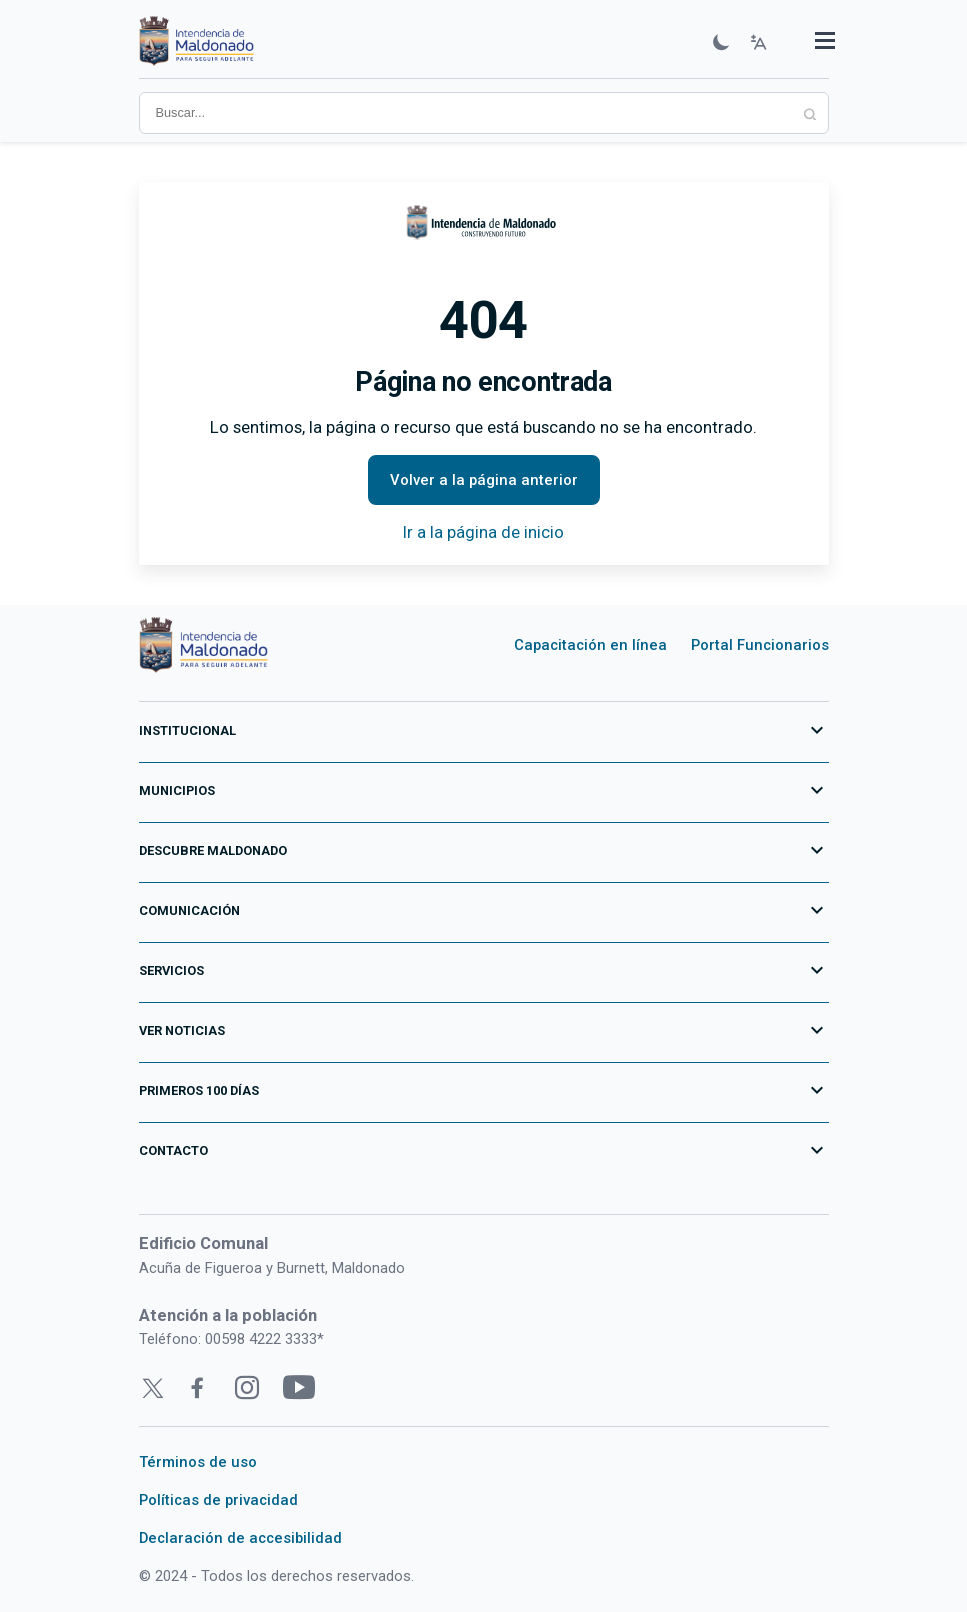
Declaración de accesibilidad (240, 1538)
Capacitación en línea (590, 645)
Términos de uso (198, 1462)
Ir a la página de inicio (483, 532)
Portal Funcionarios (760, 645)
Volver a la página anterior (484, 480)
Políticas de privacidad (218, 1500)
